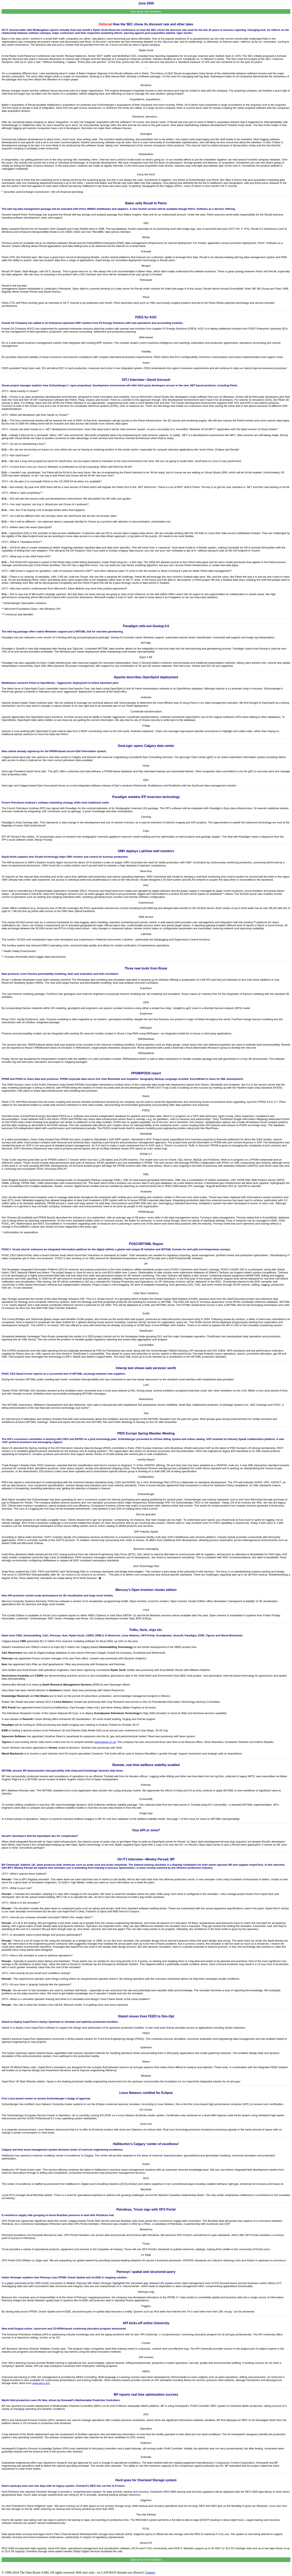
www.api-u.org (40, 2383)
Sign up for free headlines (146, 11)
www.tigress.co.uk (105, 1742)
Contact (150, 2572)
